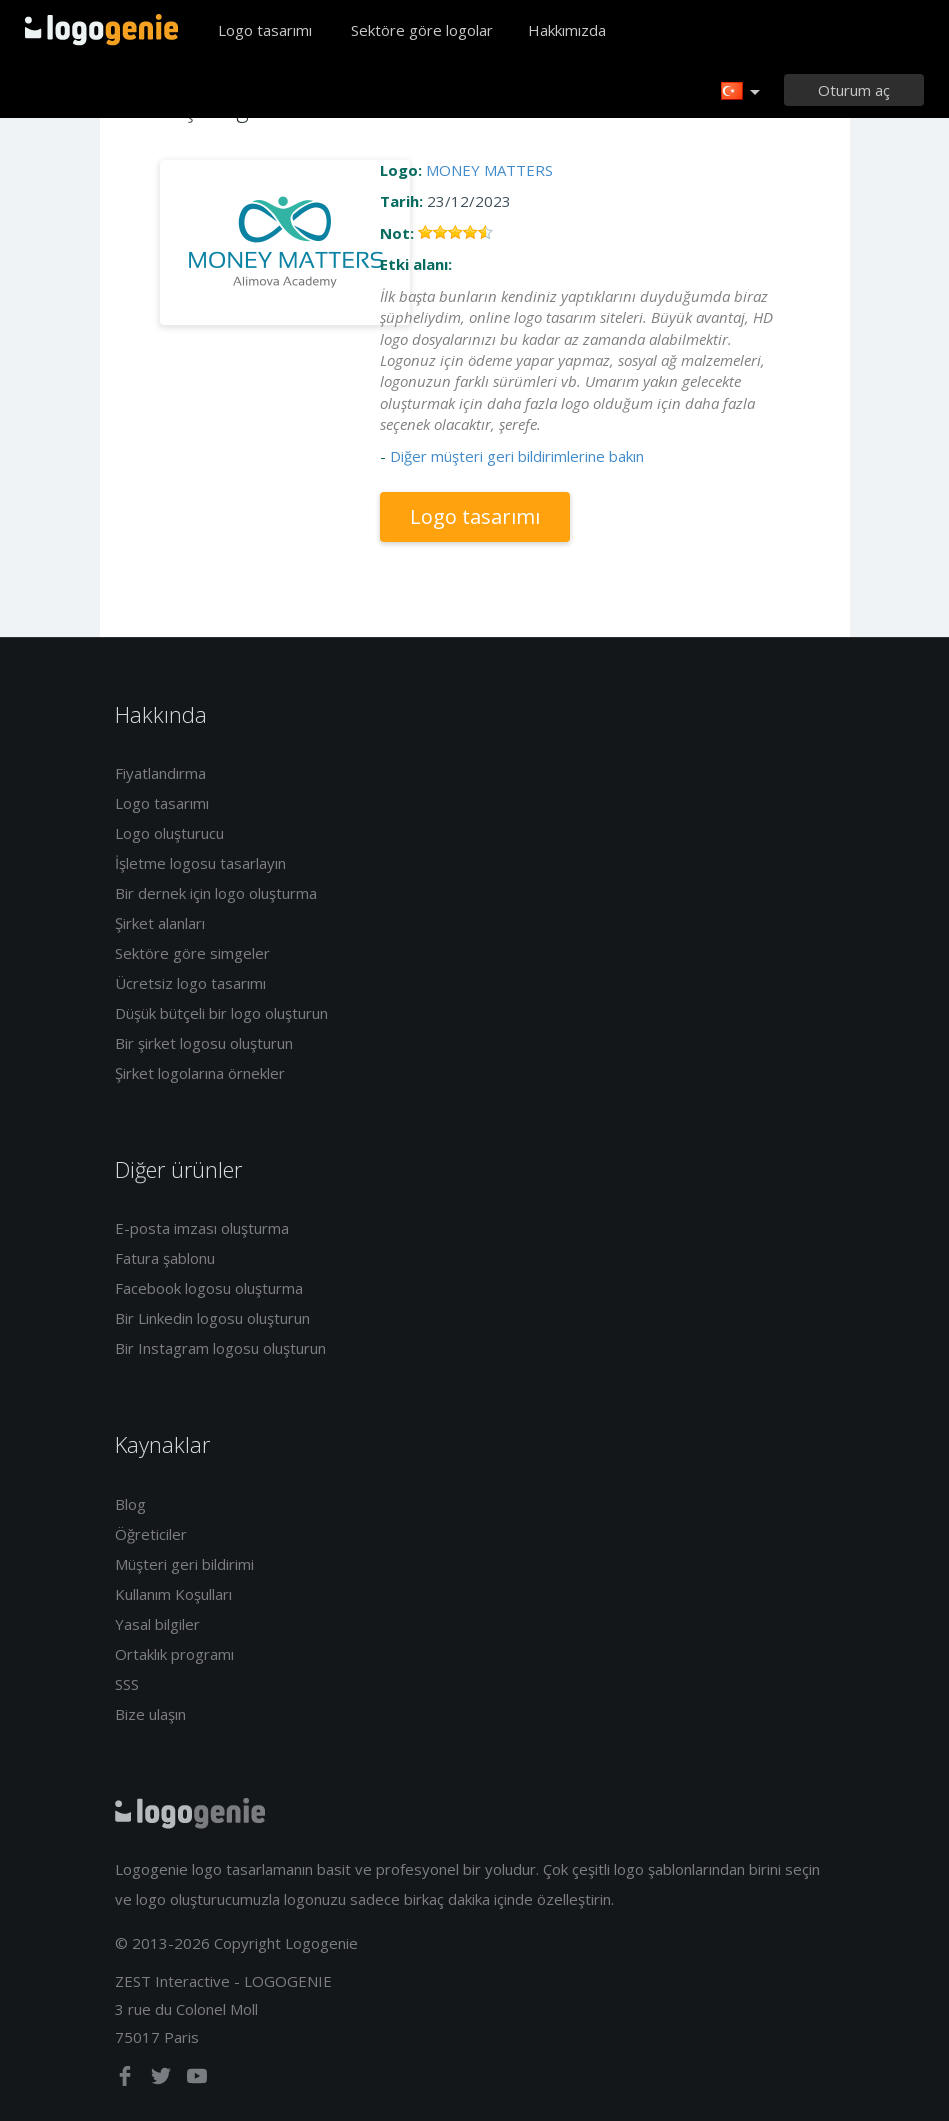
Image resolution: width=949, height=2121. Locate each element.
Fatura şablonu (165, 1258)
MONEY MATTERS (489, 170)
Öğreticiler (151, 1534)
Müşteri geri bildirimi (184, 1564)
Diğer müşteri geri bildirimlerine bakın (517, 456)
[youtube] (197, 2080)
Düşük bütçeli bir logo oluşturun (221, 1013)
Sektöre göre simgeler (192, 953)
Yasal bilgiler (157, 1624)
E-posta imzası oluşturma (202, 1228)
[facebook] (127, 2080)
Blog (130, 1504)
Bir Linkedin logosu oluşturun (212, 1318)
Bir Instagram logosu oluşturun (220, 1348)
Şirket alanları (160, 923)
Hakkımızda (567, 30)
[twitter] (163, 2080)
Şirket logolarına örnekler (200, 1073)
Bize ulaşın (150, 1714)
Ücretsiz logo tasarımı (190, 983)
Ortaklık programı (174, 1654)
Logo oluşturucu (169, 833)
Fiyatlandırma (160, 773)
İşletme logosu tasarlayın (200, 863)
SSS (127, 1684)
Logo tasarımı (265, 30)
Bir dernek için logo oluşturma (216, 893)
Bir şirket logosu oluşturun (204, 1043)
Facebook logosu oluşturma (209, 1288)
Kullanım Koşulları (173, 1594)
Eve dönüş (101, 30)
